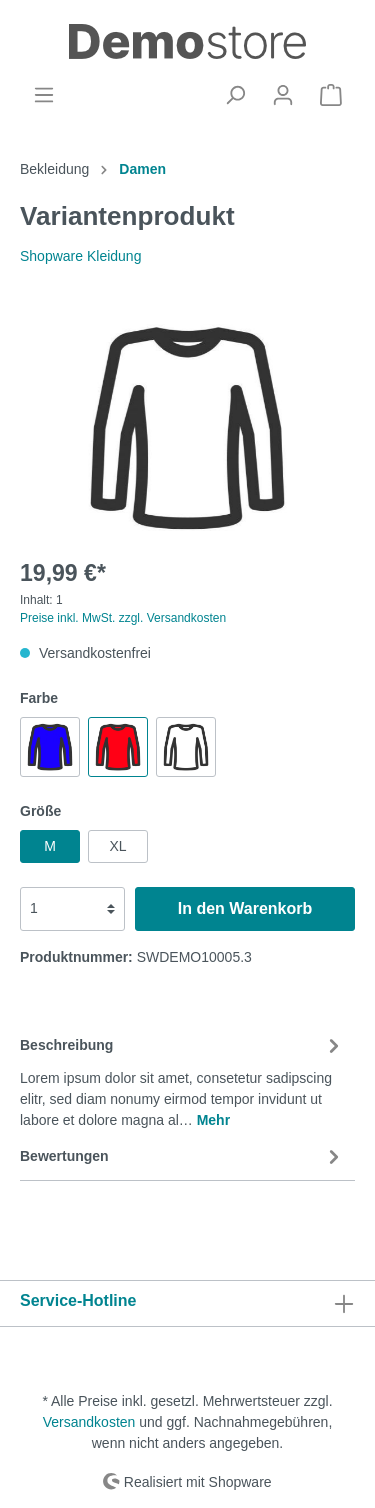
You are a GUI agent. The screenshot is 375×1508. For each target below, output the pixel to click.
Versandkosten (89, 1422)
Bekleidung (54, 169)
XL (117, 846)
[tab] (182, 1080)
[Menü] (44, 95)
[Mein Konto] (283, 95)
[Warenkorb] (331, 95)
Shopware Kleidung (80, 256)
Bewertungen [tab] (182, 1157)
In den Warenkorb (245, 908)
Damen (142, 169)
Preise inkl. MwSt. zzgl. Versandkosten (123, 618)
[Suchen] (235, 95)
